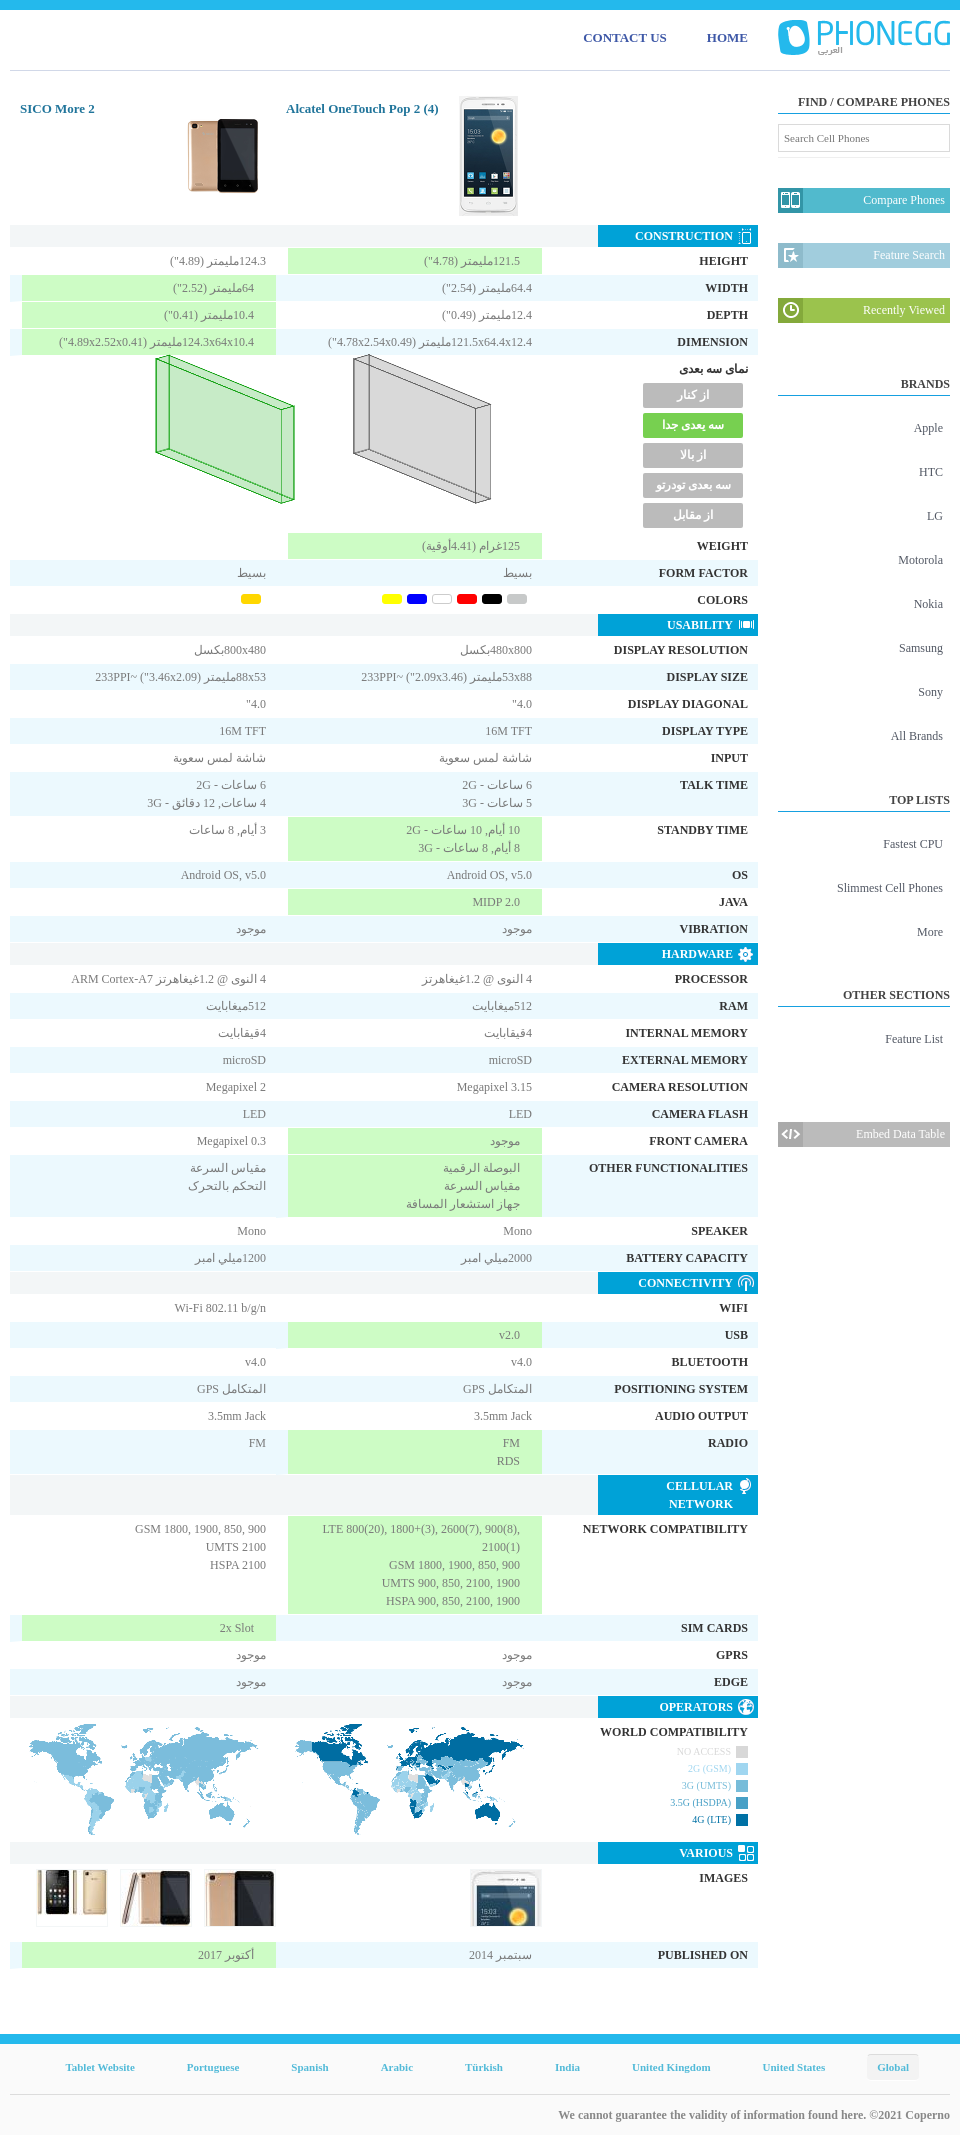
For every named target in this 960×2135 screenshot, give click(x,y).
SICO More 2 (57, 108)
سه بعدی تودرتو (693, 485)
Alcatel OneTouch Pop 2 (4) (362, 108)
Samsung (921, 648)
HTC (931, 472)
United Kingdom (671, 2067)
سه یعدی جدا (693, 425)
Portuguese (213, 2067)
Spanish (309, 2067)
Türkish (484, 2067)
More (930, 932)
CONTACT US (625, 37)
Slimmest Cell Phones (890, 888)
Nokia (928, 604)
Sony (930, 692)
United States (794, 2067)
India (567, 2067)
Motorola (920, 560)
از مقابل (693, 515)
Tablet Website (99, 2067)
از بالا (693, 455)
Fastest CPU (913, 844)
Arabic (397, 2067)
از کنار (693, 395)
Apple (928, 428)
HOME (727, 37)
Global (893, 2067)
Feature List (914, 1039)
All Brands (917, 736)
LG (935, 516)
